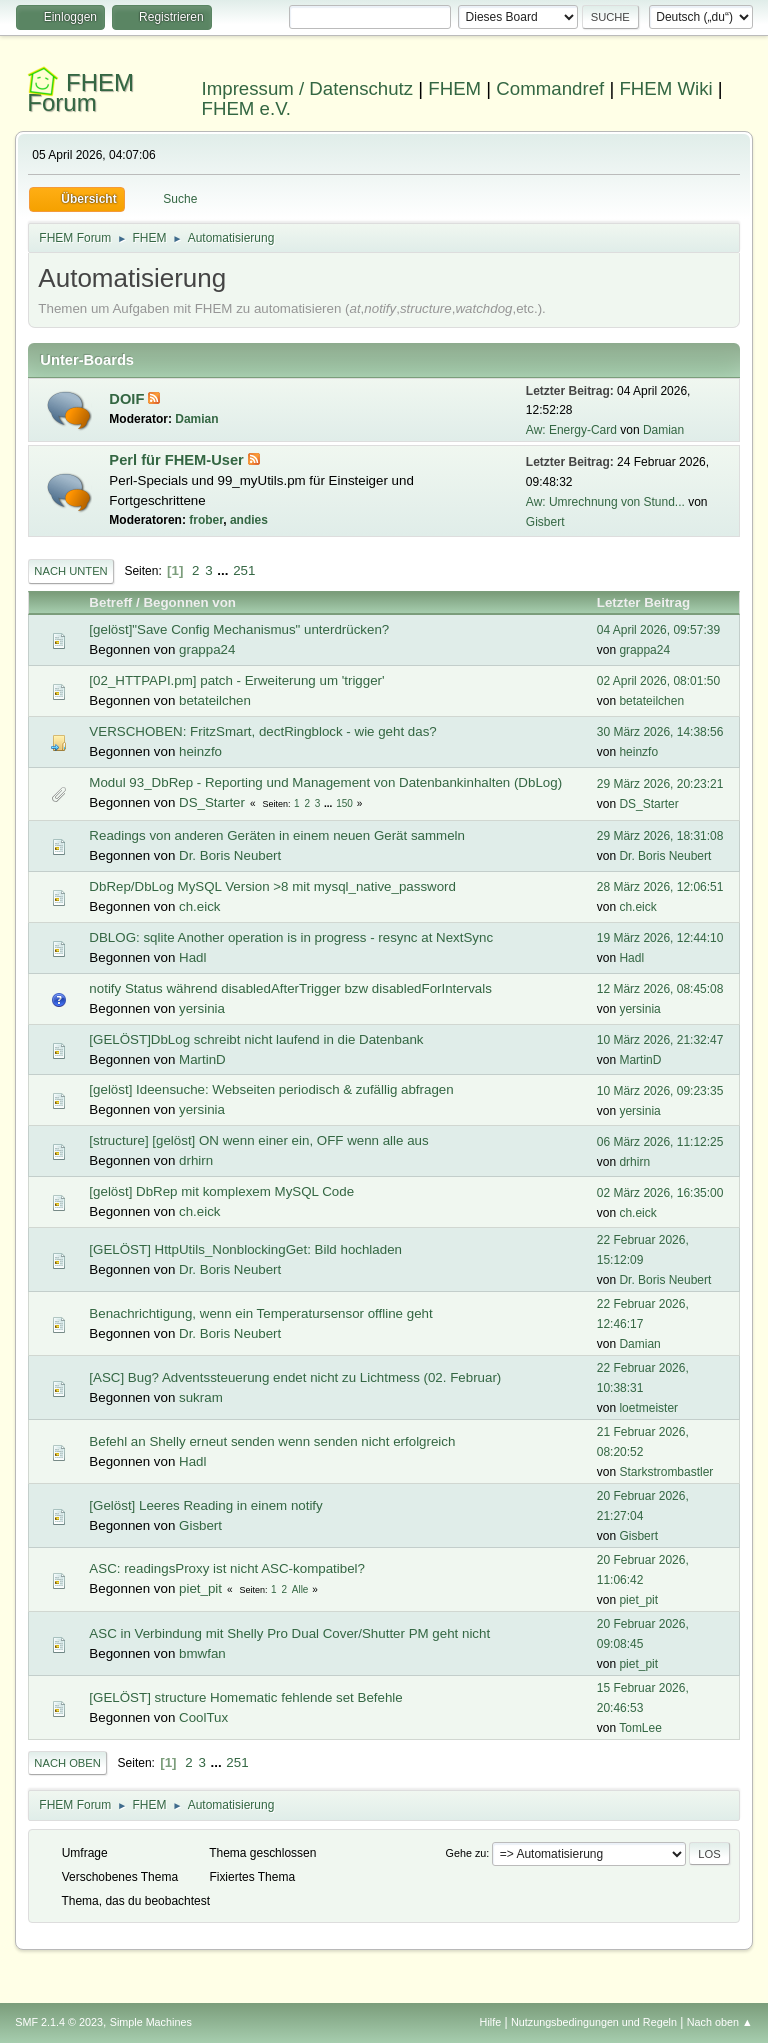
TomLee (640, 1728)
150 (344, 803)
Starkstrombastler (666, 1472)
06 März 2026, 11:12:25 (660, 1142)
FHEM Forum (80, 92)
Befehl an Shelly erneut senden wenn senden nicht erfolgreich (272, 1441)
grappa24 (207, 649)
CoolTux (203, 1717)
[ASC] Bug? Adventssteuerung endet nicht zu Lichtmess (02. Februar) (295, 1377)
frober (206, 520)
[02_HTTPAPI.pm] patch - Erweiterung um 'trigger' (236, 680)
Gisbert (545, 522)
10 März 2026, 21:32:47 (660, 1040)
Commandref (550, 88)
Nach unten (70, 571)
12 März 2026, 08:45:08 (660, 989)
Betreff (110, 602)
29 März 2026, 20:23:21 (660, 784)
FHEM (454, 88)
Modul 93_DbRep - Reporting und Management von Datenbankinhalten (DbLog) (325, 782)
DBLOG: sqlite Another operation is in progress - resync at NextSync (291, 937)
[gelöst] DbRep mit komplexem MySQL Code (221, 1191)
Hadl (192, 957)
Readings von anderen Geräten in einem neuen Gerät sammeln (277, 835)
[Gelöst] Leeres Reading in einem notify (205, 1505)
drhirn (196, 1160)
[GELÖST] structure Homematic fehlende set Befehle (245, 1697)
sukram (201, 1397)
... (224, 570)
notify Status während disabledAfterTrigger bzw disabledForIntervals (290, 988)
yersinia (202, 1008)
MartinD (202, 1059)
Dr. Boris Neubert (230, 855)
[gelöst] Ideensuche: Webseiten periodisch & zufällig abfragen (271, 1089)
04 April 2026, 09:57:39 (658, 630)
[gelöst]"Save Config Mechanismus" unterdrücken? (239, 629)
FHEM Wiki (665, 88)
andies (249, 520)
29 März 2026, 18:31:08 (660, 836)
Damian (196, 419)
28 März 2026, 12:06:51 (660, 887)
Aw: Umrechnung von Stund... (605, 502)
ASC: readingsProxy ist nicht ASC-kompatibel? (227, 1568)
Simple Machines (151, 2022)
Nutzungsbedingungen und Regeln (594, 2022)
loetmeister (648, 1408)
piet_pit (200, 1588)
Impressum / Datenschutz (308, 88)
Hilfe (491, 2022)
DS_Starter (212, 802)
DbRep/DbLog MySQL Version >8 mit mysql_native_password (272, 886)
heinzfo (200, 751)
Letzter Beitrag (652, 602)
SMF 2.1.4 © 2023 (59, 2022)
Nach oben (67, 1763)
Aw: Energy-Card (571, 430)
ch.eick (199, 906)
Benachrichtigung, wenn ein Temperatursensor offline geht (260, 1313)
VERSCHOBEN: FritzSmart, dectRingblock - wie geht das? (262, 731)
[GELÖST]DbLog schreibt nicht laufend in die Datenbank (256, 1039)
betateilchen (215, 700)
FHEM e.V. (247, 108)
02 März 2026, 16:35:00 (660, 1193)
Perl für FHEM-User (178, 460)
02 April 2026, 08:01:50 (658, 681)
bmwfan (202, 1653)
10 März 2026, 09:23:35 (660, 1091)
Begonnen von (189, 602)
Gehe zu (466, 1853)
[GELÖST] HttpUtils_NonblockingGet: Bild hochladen (245, 1249)
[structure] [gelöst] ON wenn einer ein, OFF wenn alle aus (258, 1140)
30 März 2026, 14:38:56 (660, 732)
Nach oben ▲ (720, 2022)
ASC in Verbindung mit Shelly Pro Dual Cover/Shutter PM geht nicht (289, 1633)
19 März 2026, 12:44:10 (660, 938)
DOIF (128, 399)
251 (244, 570)
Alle (300, 1589)
